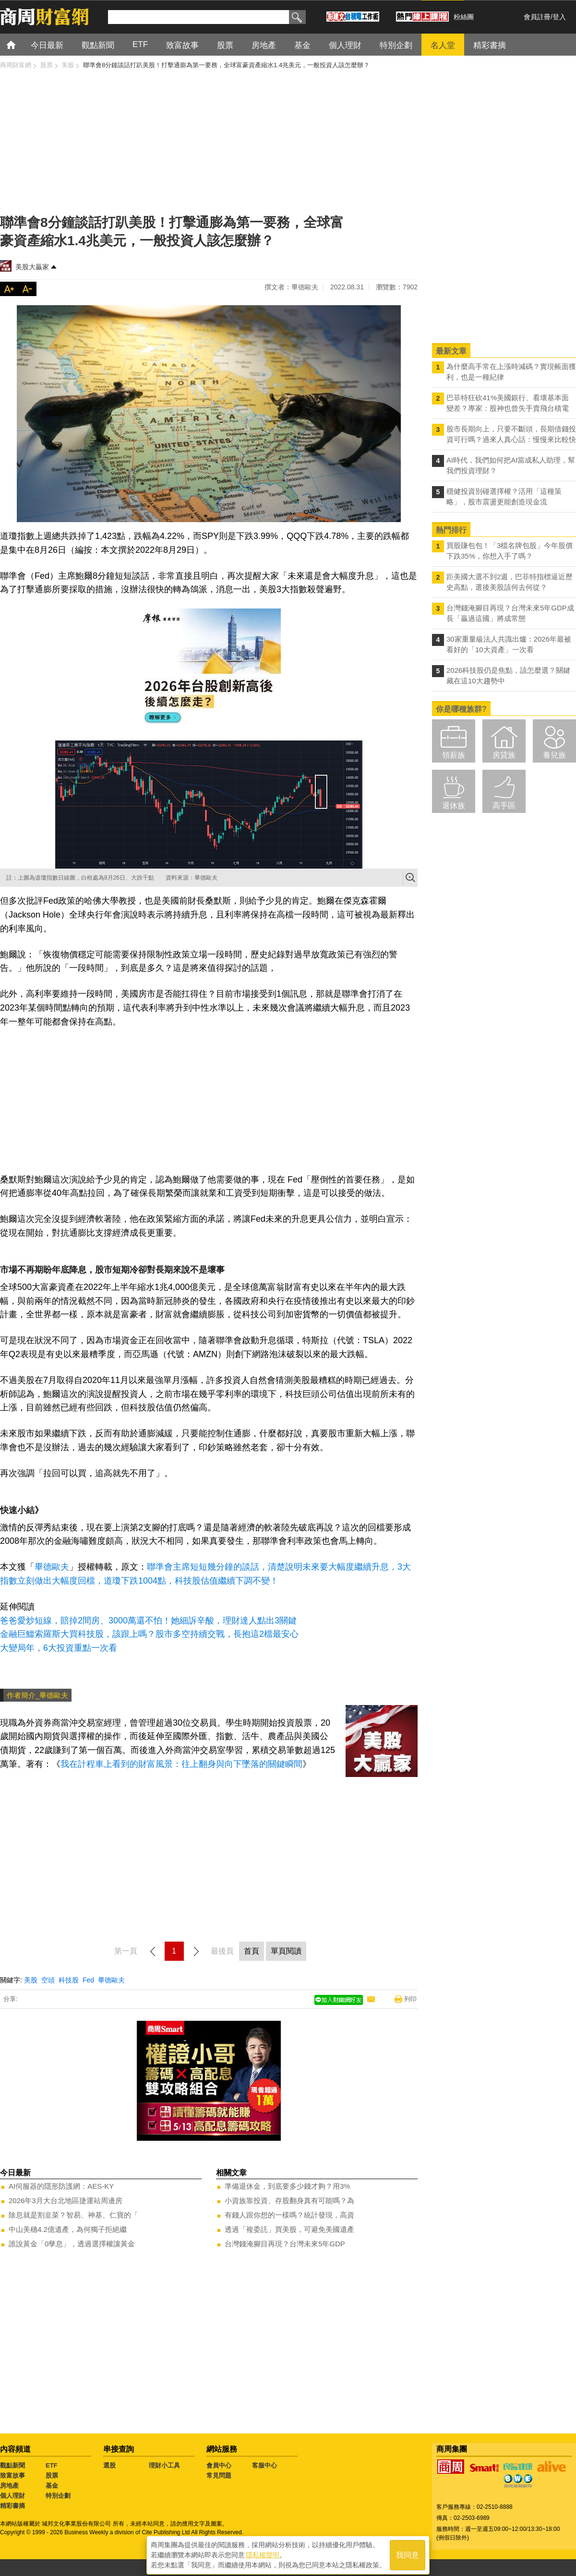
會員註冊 (537, 17)
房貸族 (504, 755)
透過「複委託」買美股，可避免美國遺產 (289, 2229)
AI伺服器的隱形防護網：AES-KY (61, 2186)
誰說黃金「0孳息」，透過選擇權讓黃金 (72, 2244)
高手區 (504, 805)
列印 (410, 1999)
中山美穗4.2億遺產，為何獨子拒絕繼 (68, 2229)
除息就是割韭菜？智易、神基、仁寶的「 (73, 2215)
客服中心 (264, 2465)
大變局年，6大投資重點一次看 (58, 1648)
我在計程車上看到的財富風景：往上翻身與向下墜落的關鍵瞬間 (181, 1764)
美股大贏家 (32, 267)
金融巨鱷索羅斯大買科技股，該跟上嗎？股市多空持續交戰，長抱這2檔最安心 (149, 1634)
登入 (559, 17)
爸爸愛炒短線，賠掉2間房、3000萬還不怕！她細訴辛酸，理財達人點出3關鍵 (148, 1620)
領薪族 (453, 755)
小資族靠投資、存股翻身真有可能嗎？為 (289, 2200)
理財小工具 (164, 2465)
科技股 (69, 1980)
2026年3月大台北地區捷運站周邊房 (65, 2200)
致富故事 (12, 2475)
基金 (52, 2485)
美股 (30, 1980)
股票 (52, 2475)
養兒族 (554, 755)
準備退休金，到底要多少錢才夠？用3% (287, 2186)
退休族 (453, 805)
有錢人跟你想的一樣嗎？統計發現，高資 (289, 2215)
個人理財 (12, 2495)
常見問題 (218, 2475)
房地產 (9, 2485)
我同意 (407, 2553)
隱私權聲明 (262, 2552)
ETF (52, 2465)
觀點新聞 (12, 2465)
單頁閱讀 (286, 1951)
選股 (109, 2465)
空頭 (48, 1980)
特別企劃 (58, 2495)
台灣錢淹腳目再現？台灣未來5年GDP (285, 2244)
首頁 (20, 44)
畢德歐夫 (52, 1567)
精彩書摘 (12, 2505)
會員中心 (218, 2465)
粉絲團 (464, 17)
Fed (88, 1980)
